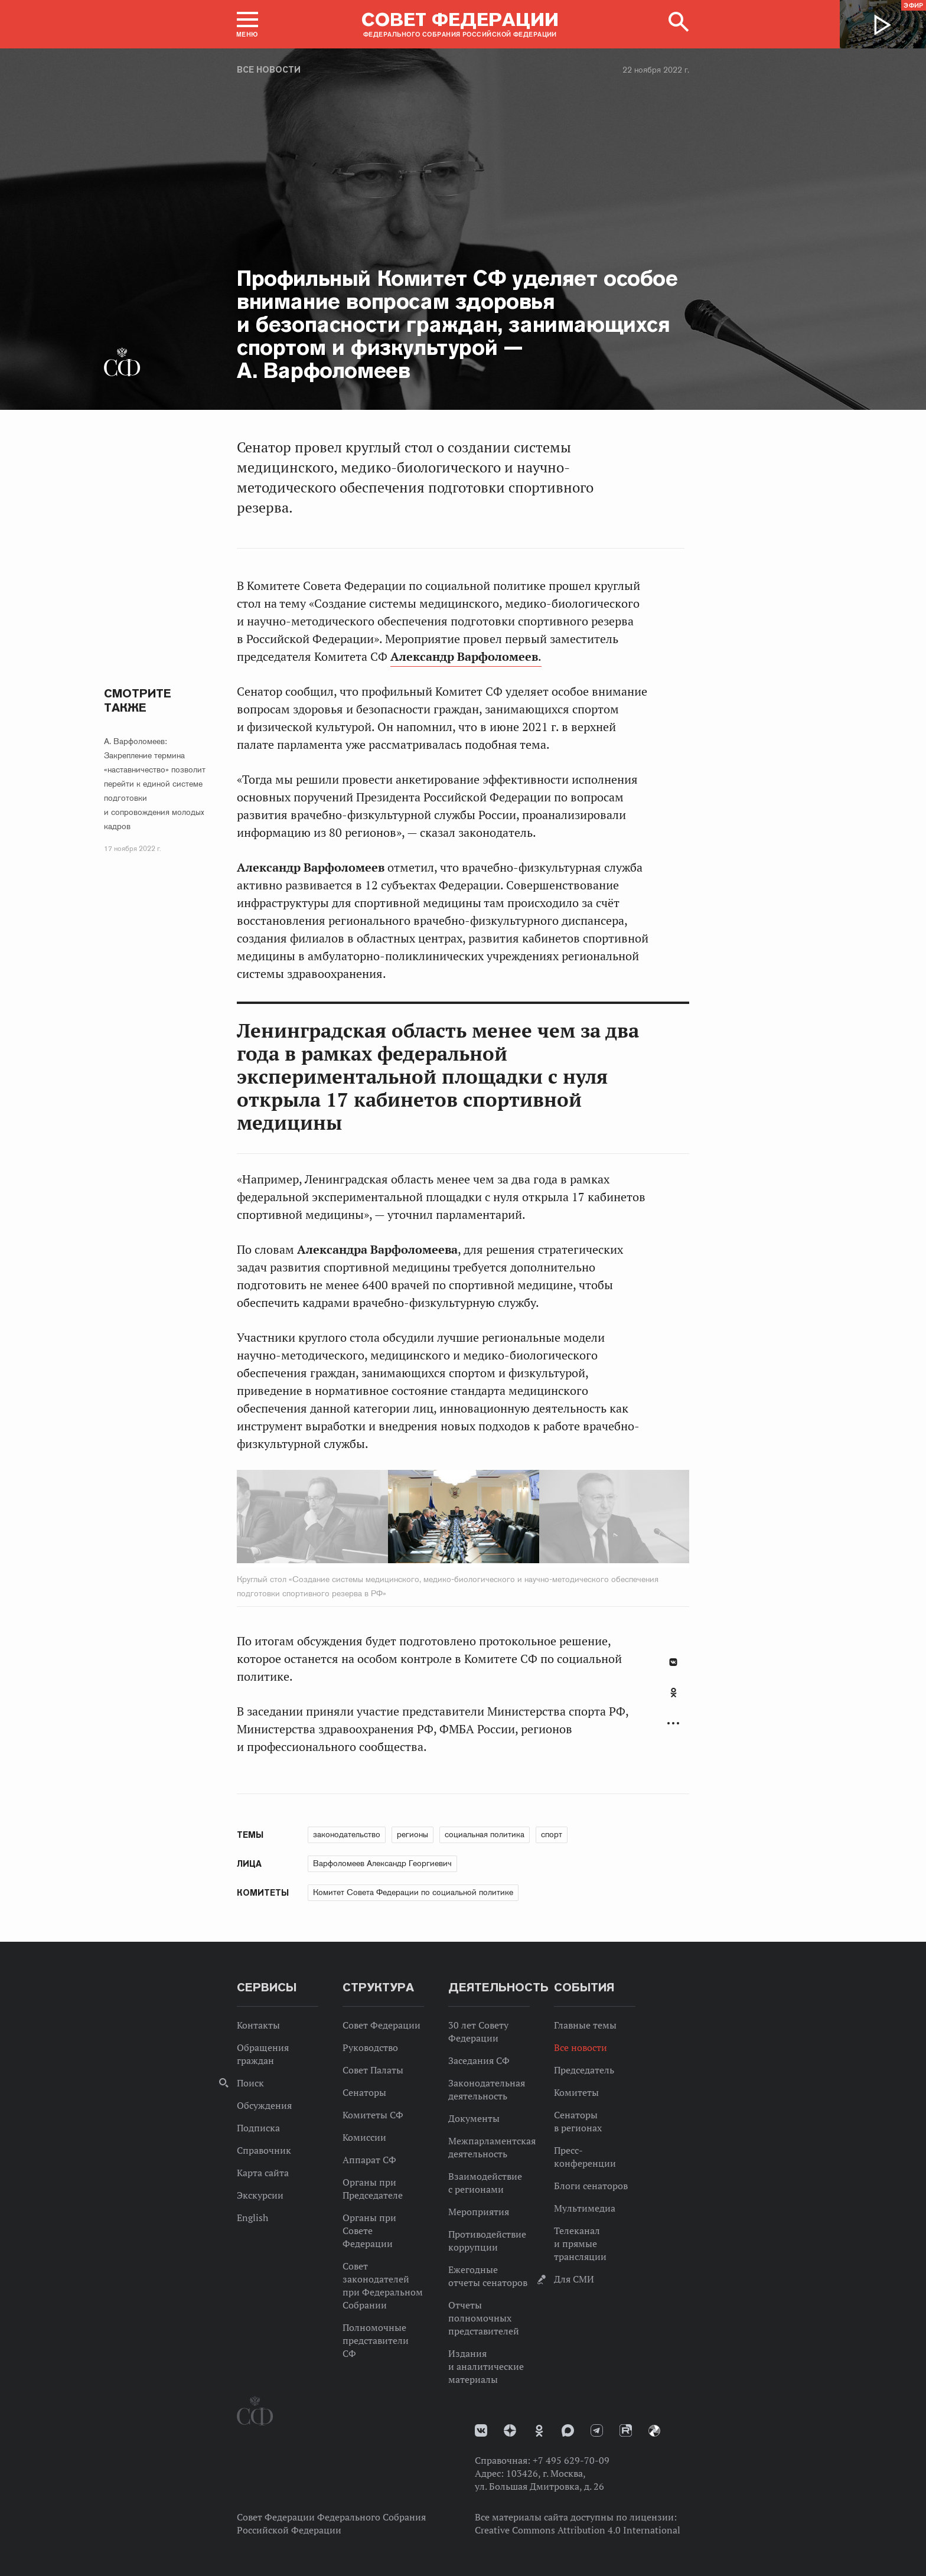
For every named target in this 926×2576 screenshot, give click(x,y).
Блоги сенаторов (591, 2186)
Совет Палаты (373, 2070)
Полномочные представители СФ (376, 2340)
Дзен (510, 2430)
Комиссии (364, 2137)
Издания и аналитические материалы (486, 2366)
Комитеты (576, 2092)
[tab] (673, 1699)
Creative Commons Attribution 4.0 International (577, 2530)
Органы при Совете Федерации (369, 2230)
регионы (412, 1834)
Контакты (258, 2025)
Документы (474, 2118)
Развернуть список (673, 1723)
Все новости (269, 69)
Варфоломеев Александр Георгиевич (382, 1863)
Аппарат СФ (369, 2160)
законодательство (346, 1834)
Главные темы (585, 2025)
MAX (568, 2430)
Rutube (625, 2430)
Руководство (370, 2047)
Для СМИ (574, 2279)
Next (591, 1518)
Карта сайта (263, 2173)
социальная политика (484, 1834)
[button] (247, 24)
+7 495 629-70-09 (571, 2460)
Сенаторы (364, 2092)
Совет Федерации (381, 2025)
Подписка (258, 2128)
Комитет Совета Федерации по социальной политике (413, 1892)
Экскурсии (260, 2195)
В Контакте (673, 1662)
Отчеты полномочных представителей (483, 2318)
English (252, 2217)
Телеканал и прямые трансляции (580, 2243)
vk (481, 2430)
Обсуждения (264, 2105)
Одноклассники (674, 1692)
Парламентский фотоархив (654, 2431)
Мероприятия (478, 2212)
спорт (551, 1834)
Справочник (264, 2150)
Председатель (584, 2070)
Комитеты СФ (373, 2115)
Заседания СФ (479, 2060)
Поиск (250, 2083)
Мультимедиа (584, 2208)
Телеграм (597, 2430)
